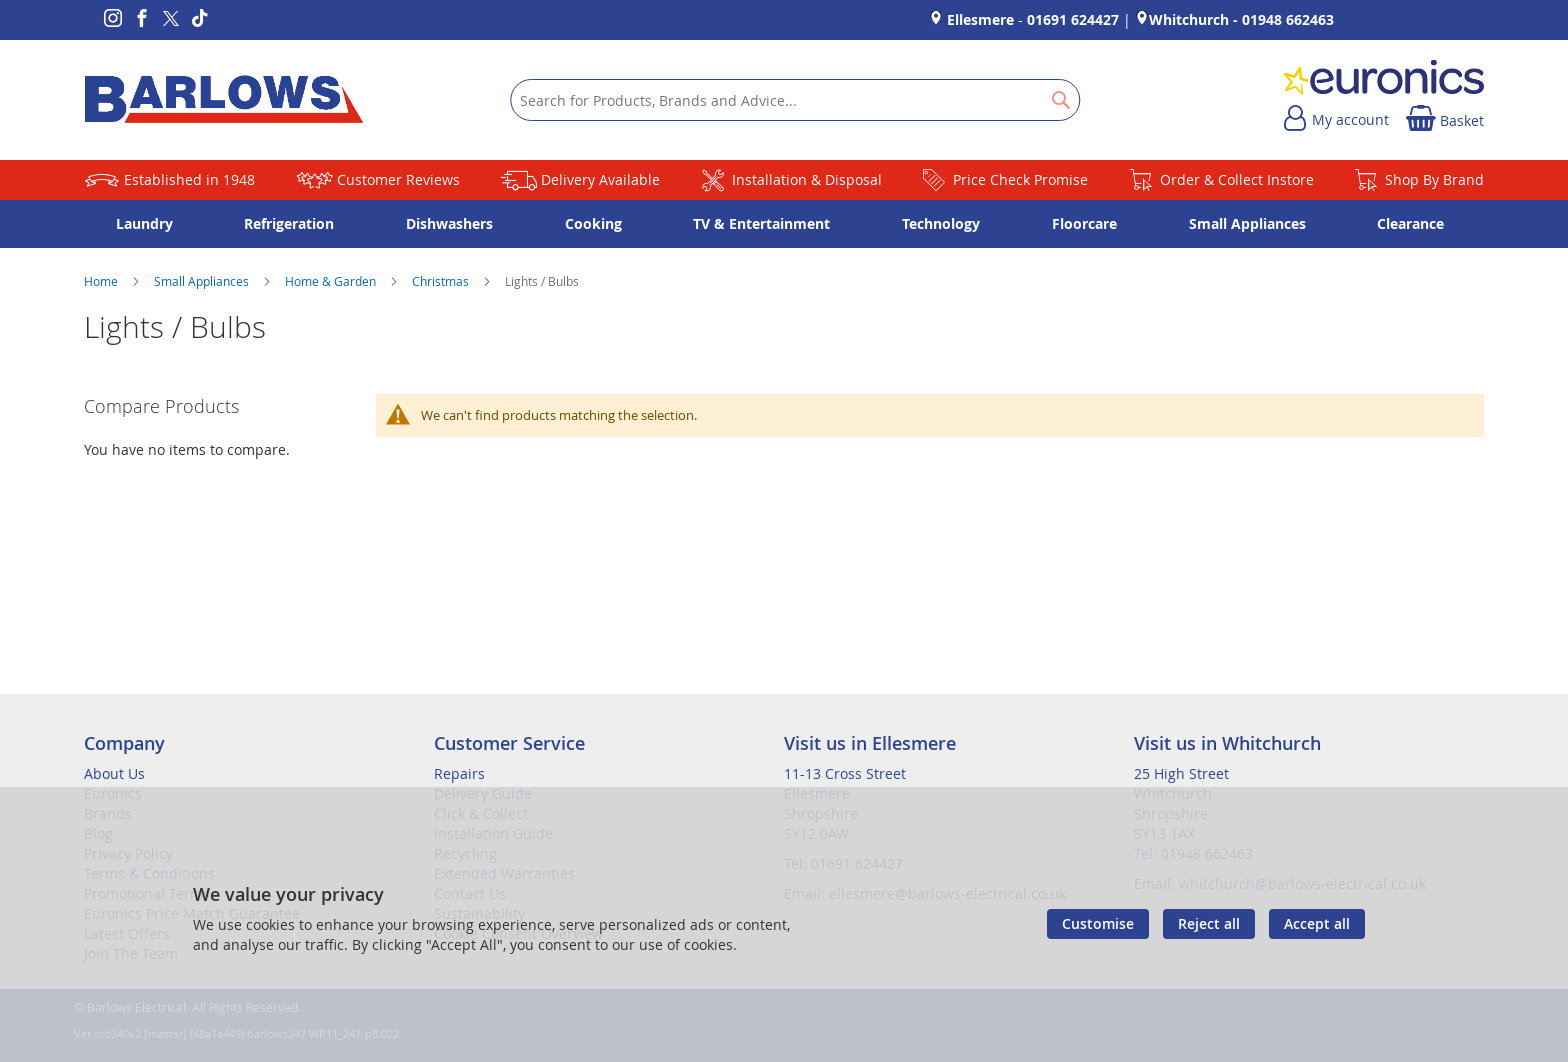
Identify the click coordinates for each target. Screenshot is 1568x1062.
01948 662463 (1288, 19)
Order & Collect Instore (1237, 179)
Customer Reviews (398, 179)
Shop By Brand (1434, 179)
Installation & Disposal (807, 179)
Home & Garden (332, 281)
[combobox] (795, 100)
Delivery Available (600, 179)
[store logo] (224, 100)
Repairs (459, 773)
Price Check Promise (1020, 179)
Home (102, 281)
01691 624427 (1073, 19)
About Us (114, 773)
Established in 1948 (189, 179)
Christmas (442, 281)
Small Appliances (203, 281)
